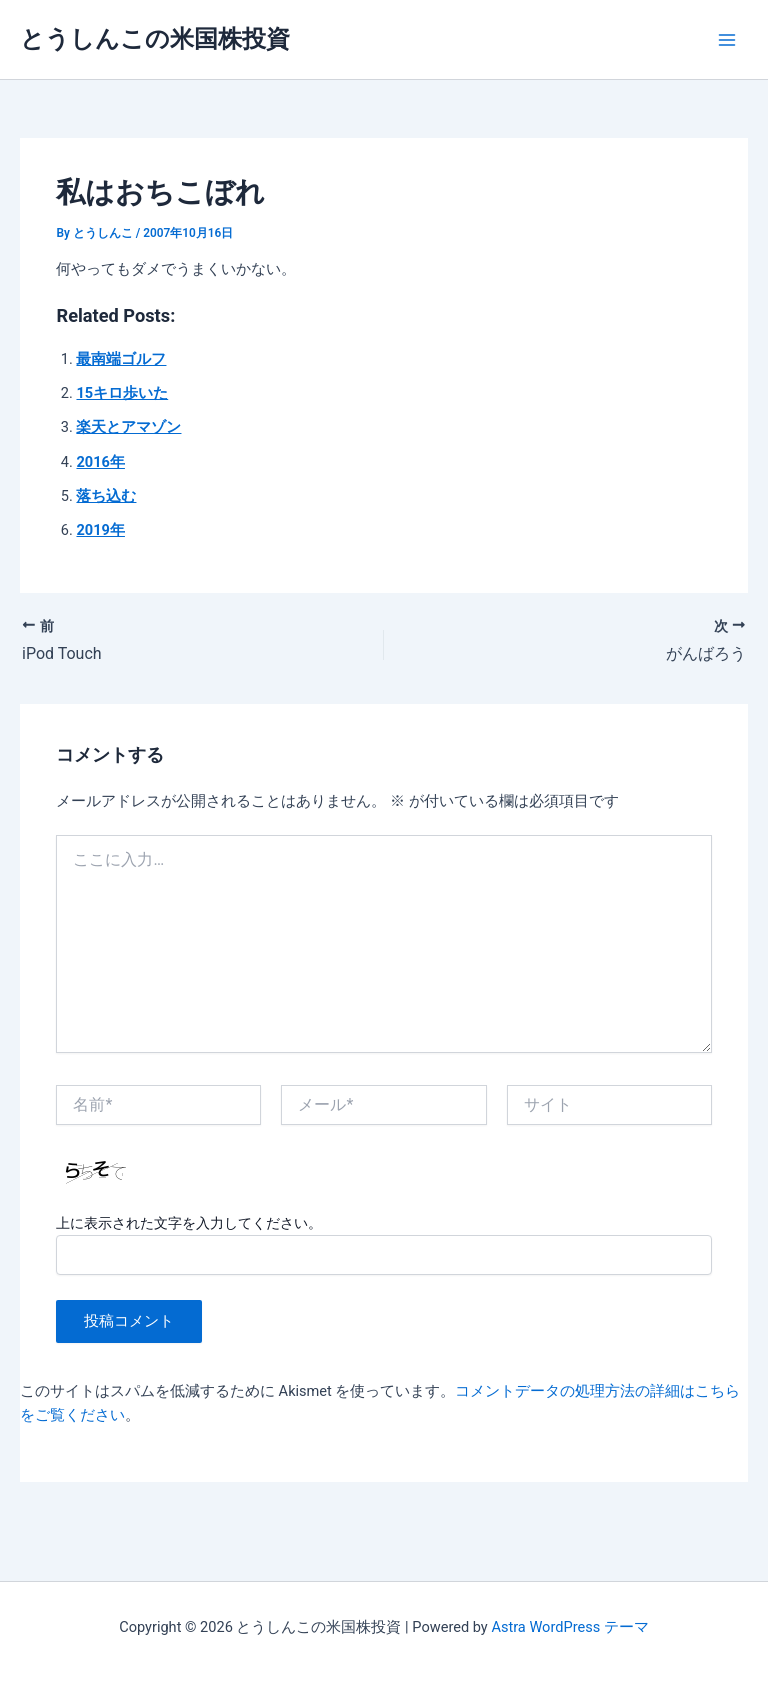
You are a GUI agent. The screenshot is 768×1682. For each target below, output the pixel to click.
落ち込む (106, 496)
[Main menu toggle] (727, 40)
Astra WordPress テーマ (569, 1627)
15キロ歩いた (122, 393)
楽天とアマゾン (128, 427)
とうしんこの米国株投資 (155, 39)
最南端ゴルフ (121, 359)
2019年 (100, 530)
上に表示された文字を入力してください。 (189, 1223)
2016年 (100, 462)
